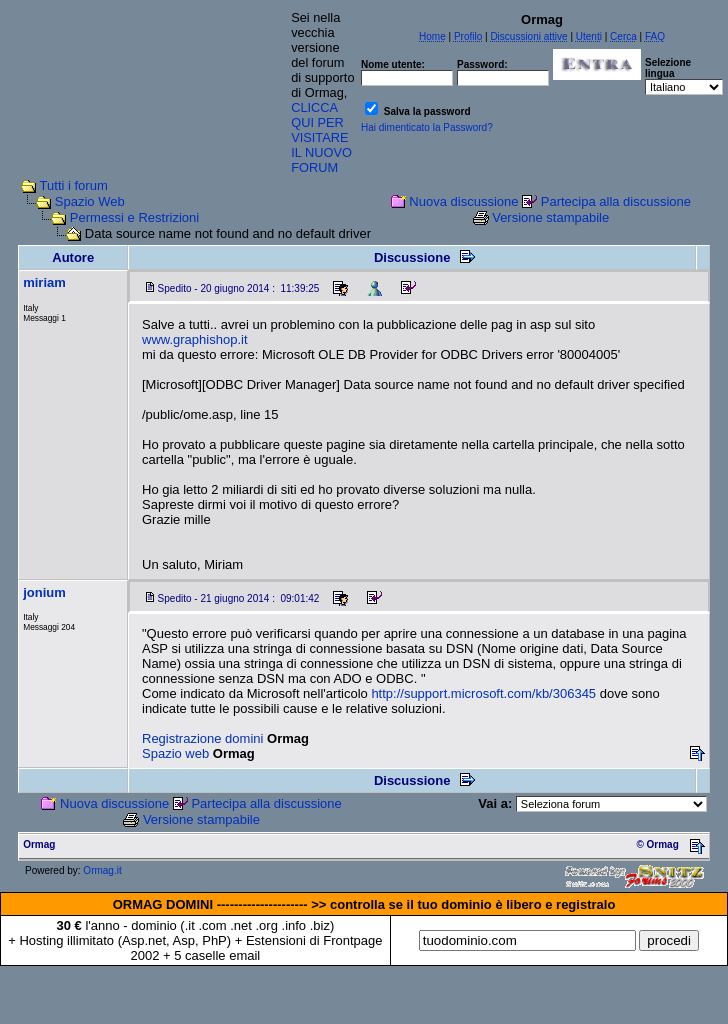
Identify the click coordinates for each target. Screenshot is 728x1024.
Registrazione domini (202, 738)
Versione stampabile (550, 217)
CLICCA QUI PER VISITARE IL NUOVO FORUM (321, 137)
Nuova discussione (463, 201)
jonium (44, 592)
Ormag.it (102, 870)
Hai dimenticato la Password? (427, 127)
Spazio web (175, 753)
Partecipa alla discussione (616, 201)
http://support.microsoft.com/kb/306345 (483, 693)
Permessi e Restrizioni (134, 217)
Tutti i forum (74, 185)
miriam (44, 282)
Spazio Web (90, 201)
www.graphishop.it (195, 339)
